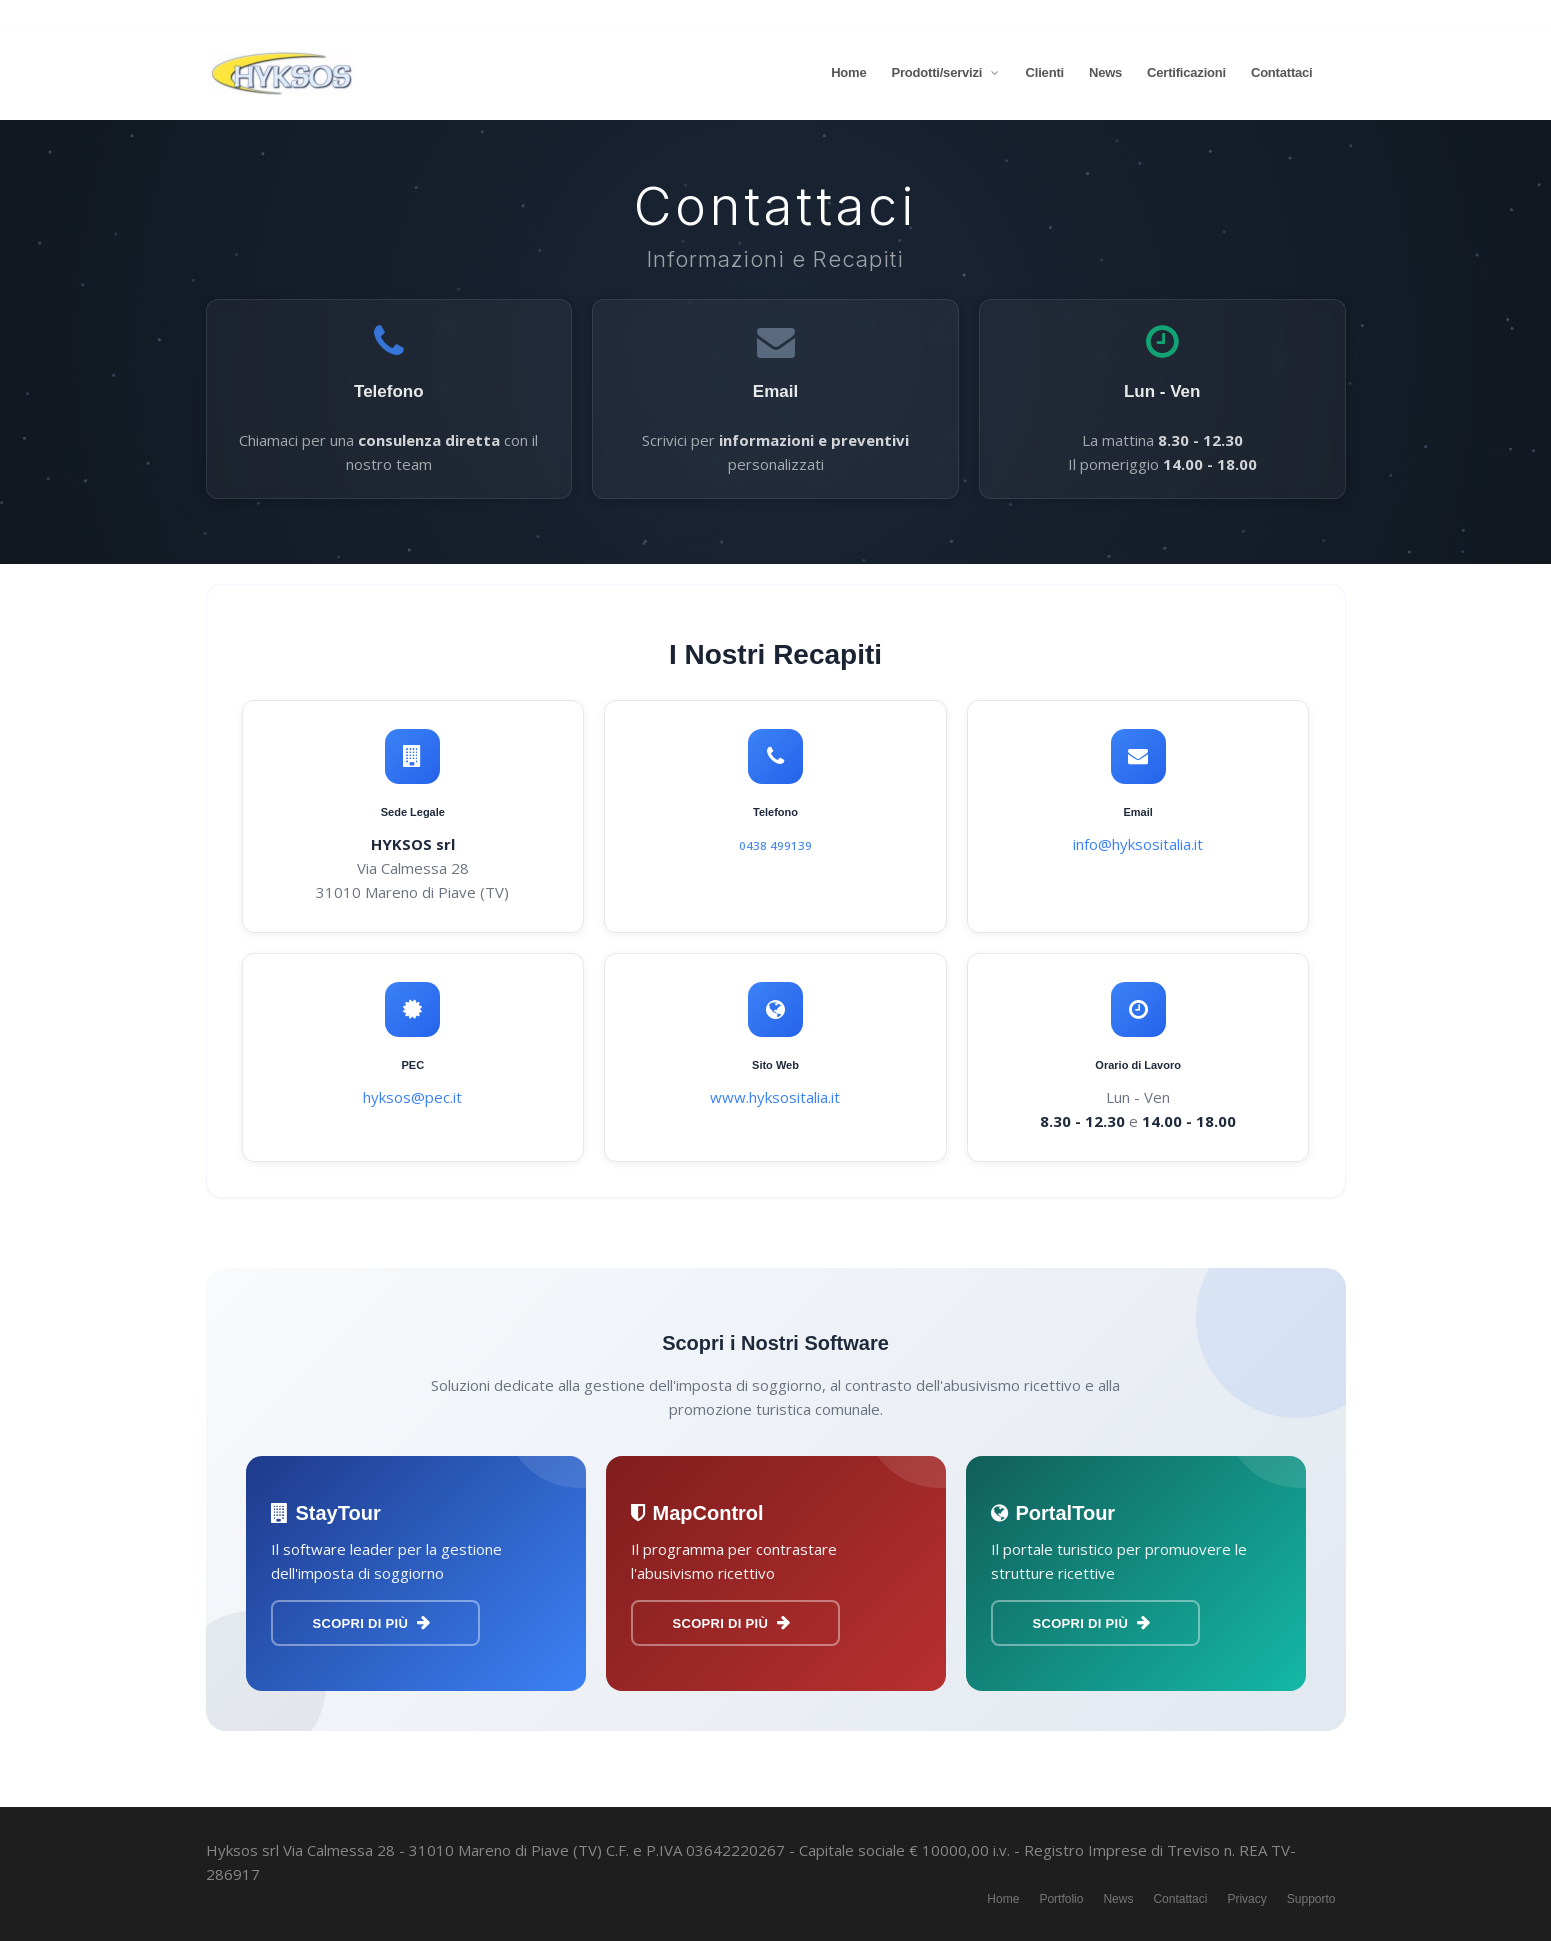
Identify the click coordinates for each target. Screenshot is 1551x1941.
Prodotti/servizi (945, 72)
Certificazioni (1186, 72)
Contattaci (1282, 72)
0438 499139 (775, 845)
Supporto (1311, 1899)
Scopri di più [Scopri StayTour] (372, 1623)
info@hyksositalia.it (1138, 844)
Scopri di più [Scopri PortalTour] (1092, 1623)
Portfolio (1061, 1899)
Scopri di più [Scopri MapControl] (732, 1623)
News (1105, 72)
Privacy (1246, 1899)
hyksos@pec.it (412, 1097)
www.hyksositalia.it (775, 1097)
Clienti (1045, 72)
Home (848, 72)
